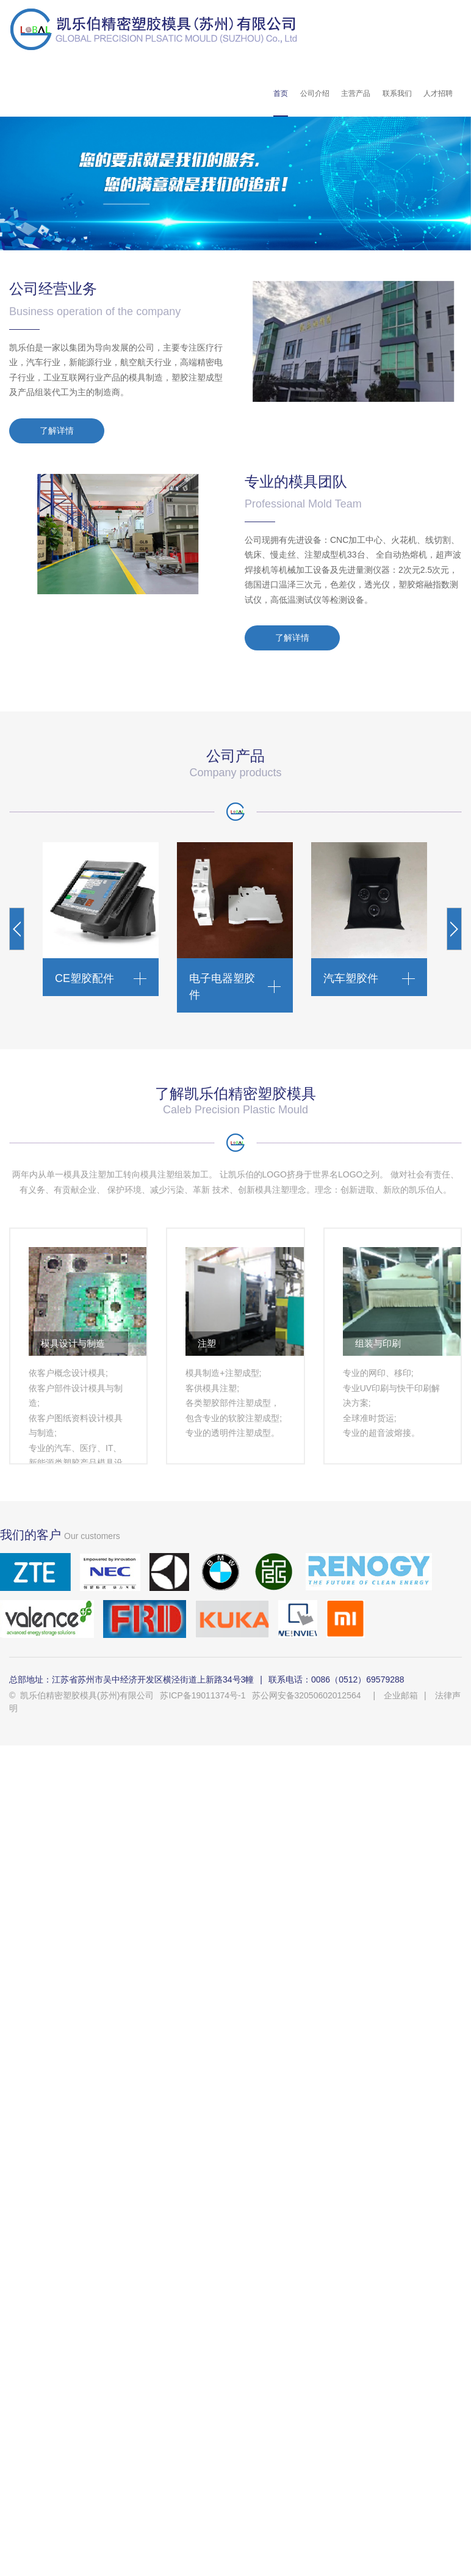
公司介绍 (314, 93)
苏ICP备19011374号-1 (202, 1695)
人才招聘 (438, 93)
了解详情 (57, 430)
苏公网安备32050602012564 (306, 1695)
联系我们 (397, 93)
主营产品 (355, 93)
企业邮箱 (401, 1695)
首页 (280, 93)
